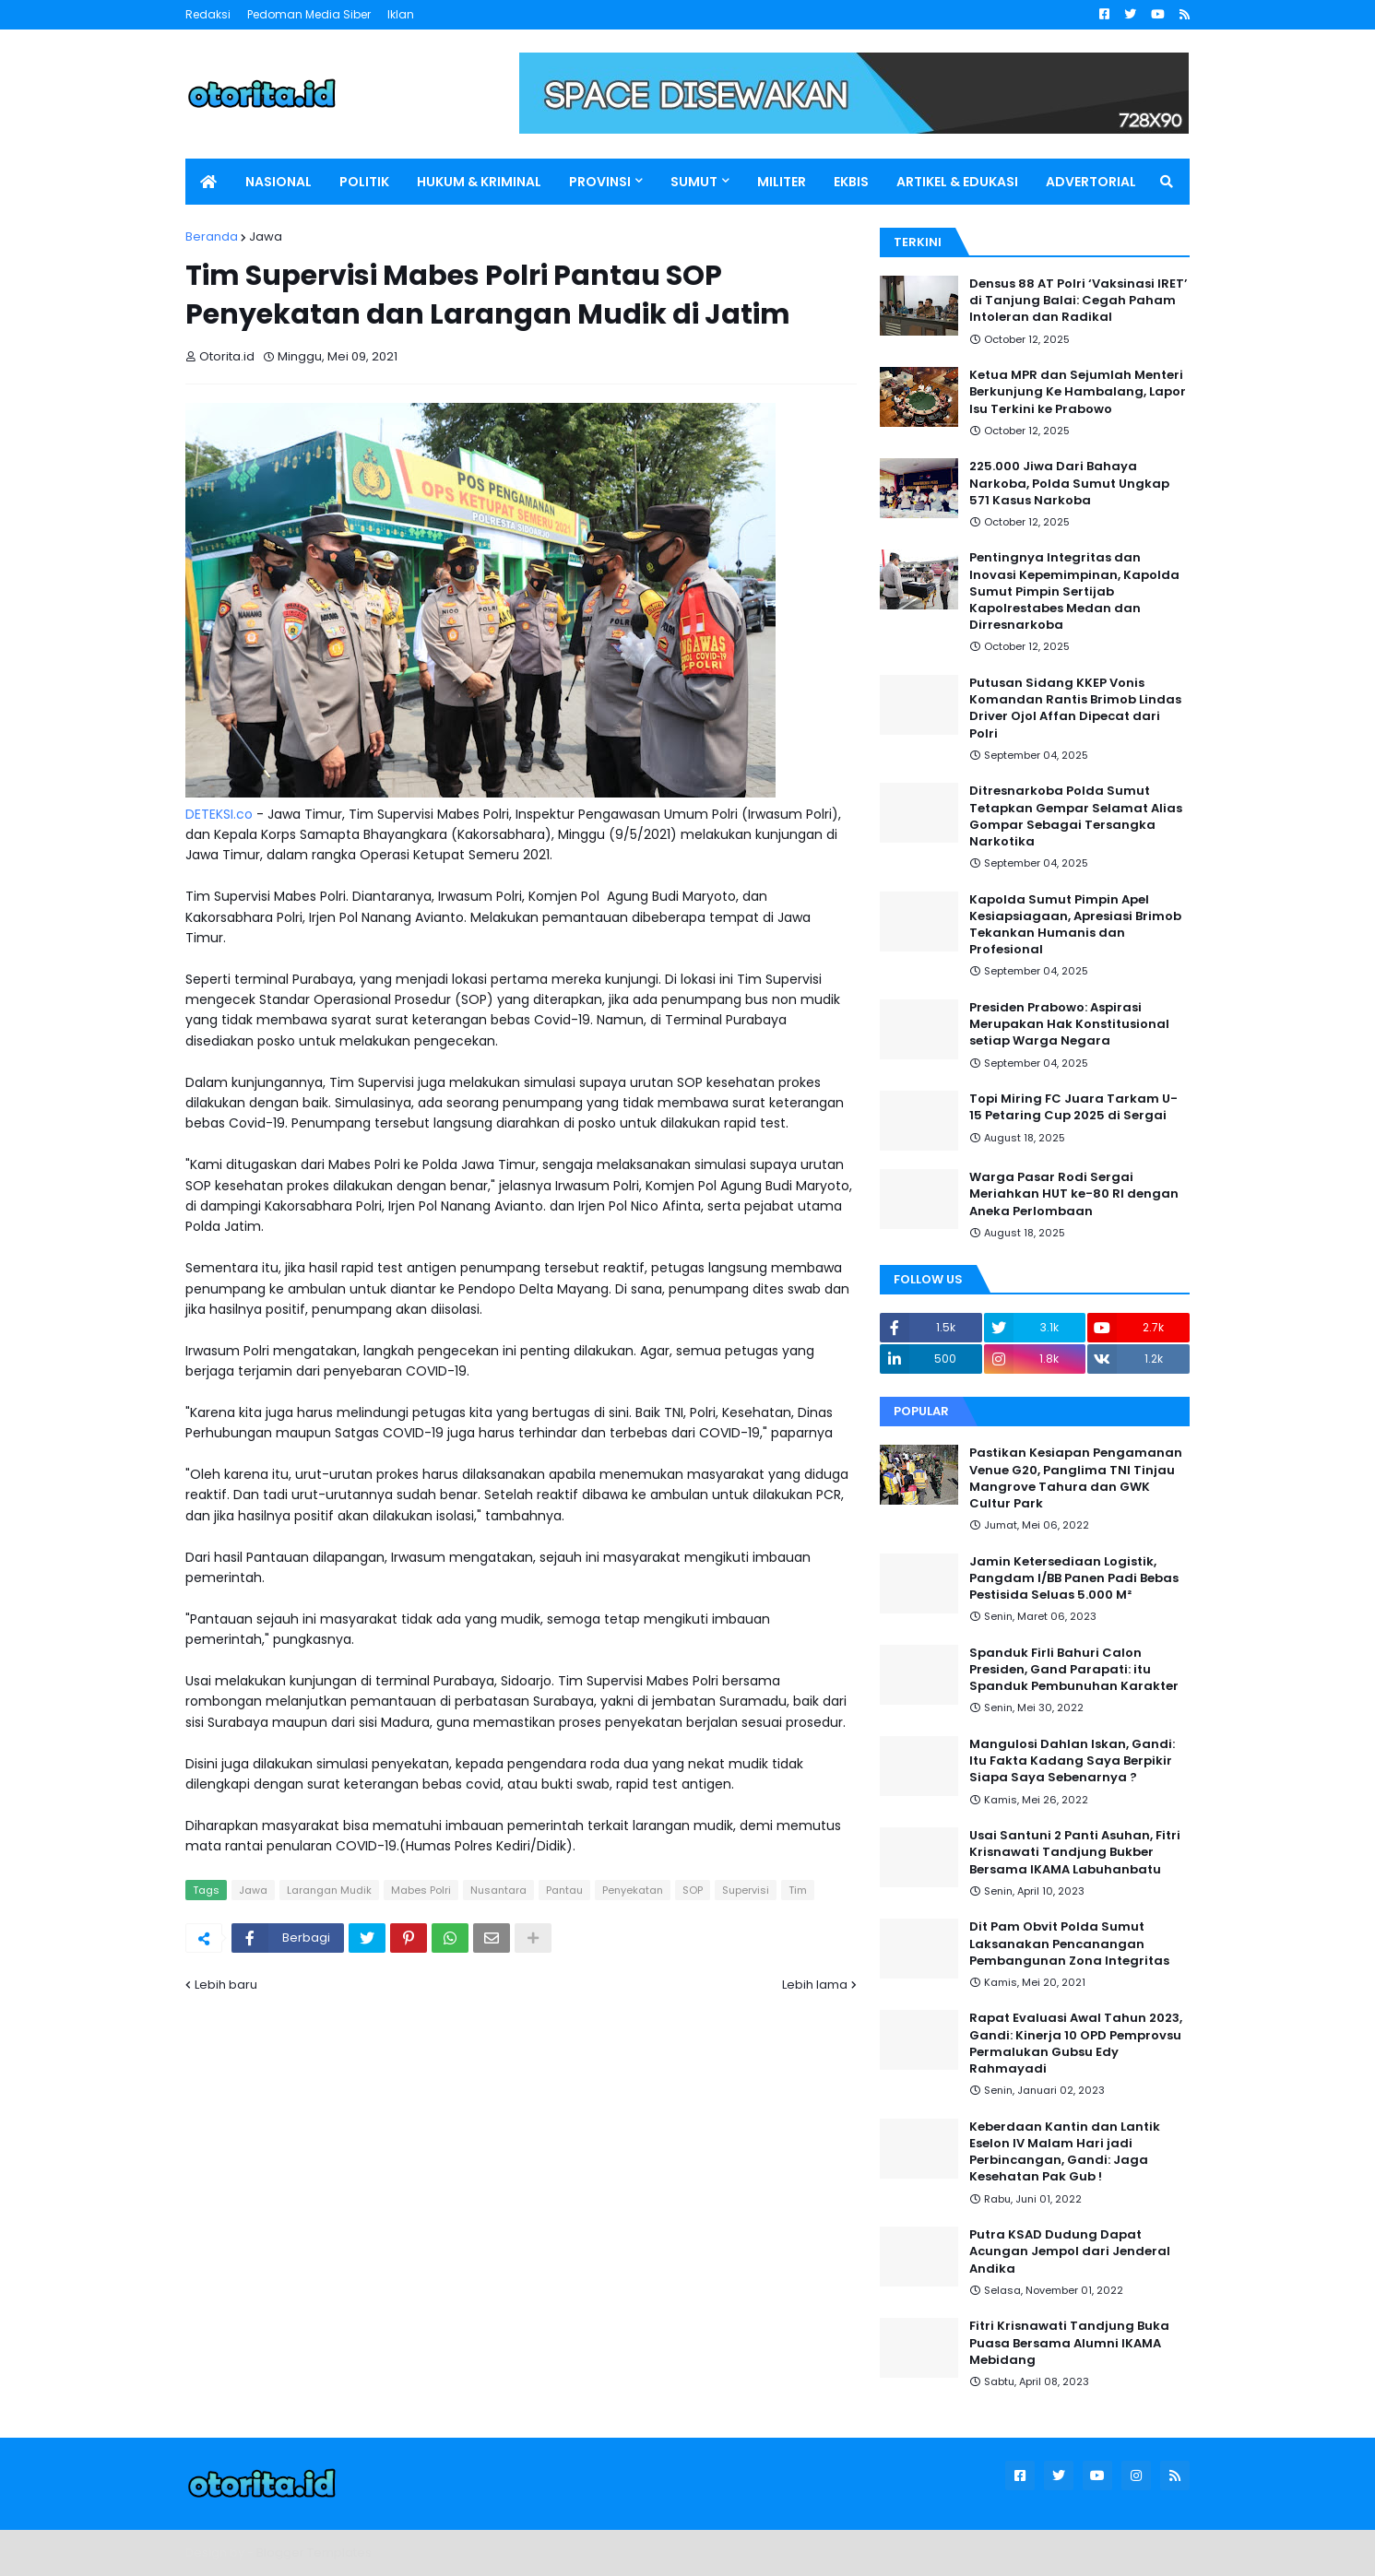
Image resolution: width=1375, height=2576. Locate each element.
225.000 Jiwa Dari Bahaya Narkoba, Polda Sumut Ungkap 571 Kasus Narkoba (1069, 483)
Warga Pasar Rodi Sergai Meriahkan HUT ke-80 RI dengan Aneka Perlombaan (1074, 1194)
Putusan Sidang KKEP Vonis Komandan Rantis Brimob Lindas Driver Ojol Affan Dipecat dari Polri (1075, 708)
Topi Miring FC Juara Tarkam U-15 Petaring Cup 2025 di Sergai (1073, 1107)
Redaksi (208, 14)
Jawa (265, 236)
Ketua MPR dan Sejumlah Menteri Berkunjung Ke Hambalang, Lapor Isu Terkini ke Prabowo (1077, 392)
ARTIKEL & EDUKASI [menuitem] (957, 181)
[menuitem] (208, 182)
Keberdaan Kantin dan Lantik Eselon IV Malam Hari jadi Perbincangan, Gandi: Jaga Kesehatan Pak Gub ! (1064, 2152)
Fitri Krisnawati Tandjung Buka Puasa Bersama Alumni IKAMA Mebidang (1069, 2343)
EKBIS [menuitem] (851, 181)
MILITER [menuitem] (781, 181)
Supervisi (745, 1890)
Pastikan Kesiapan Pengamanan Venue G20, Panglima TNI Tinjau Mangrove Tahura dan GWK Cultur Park (1075, 1478)
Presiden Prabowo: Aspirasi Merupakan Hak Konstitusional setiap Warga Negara (1069, 1024)
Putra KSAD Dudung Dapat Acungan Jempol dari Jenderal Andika (1069, 2251)
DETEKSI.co (219, 814)
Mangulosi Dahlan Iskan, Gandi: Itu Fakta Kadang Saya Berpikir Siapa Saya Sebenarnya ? (1072, 1761)
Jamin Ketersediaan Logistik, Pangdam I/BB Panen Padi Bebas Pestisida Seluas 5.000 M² (1074, 1578)
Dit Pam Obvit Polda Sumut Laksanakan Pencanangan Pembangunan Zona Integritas (1069, 1943)
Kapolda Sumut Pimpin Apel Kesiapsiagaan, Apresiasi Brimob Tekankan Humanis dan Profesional (1075, 925)
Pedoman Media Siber (309, 14)
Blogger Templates (314, 2552)
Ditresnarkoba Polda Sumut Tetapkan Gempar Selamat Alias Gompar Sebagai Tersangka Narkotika (1075, 816)
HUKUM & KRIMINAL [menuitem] (479, 181)
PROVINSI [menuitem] (600, 181)
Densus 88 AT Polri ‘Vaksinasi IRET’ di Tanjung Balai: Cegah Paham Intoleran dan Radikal (1078, 300)
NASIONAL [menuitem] (278, 181)
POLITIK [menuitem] (364, 181)
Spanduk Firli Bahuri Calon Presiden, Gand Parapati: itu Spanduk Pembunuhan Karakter (1074, 1670)
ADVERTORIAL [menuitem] (1091, 181)
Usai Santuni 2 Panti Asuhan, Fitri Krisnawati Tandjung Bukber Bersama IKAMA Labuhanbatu (1074, 1852)
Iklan (400, 14)
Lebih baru (226, 1984)
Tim (797, 1890)
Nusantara (498, 1890)
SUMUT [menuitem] (693, 181)
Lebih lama (815, 1984)
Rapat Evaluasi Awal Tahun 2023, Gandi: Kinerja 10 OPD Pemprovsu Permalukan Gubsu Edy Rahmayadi (1075, 2043)
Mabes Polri (421, 1890)
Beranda (211, 236)
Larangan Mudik (329, 1890)
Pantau (564, 1890)
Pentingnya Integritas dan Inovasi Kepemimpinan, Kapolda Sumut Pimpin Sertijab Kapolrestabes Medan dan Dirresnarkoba (1074, 591)
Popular (921, 1411)
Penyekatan (632, 1890)
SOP (692, 1890)
